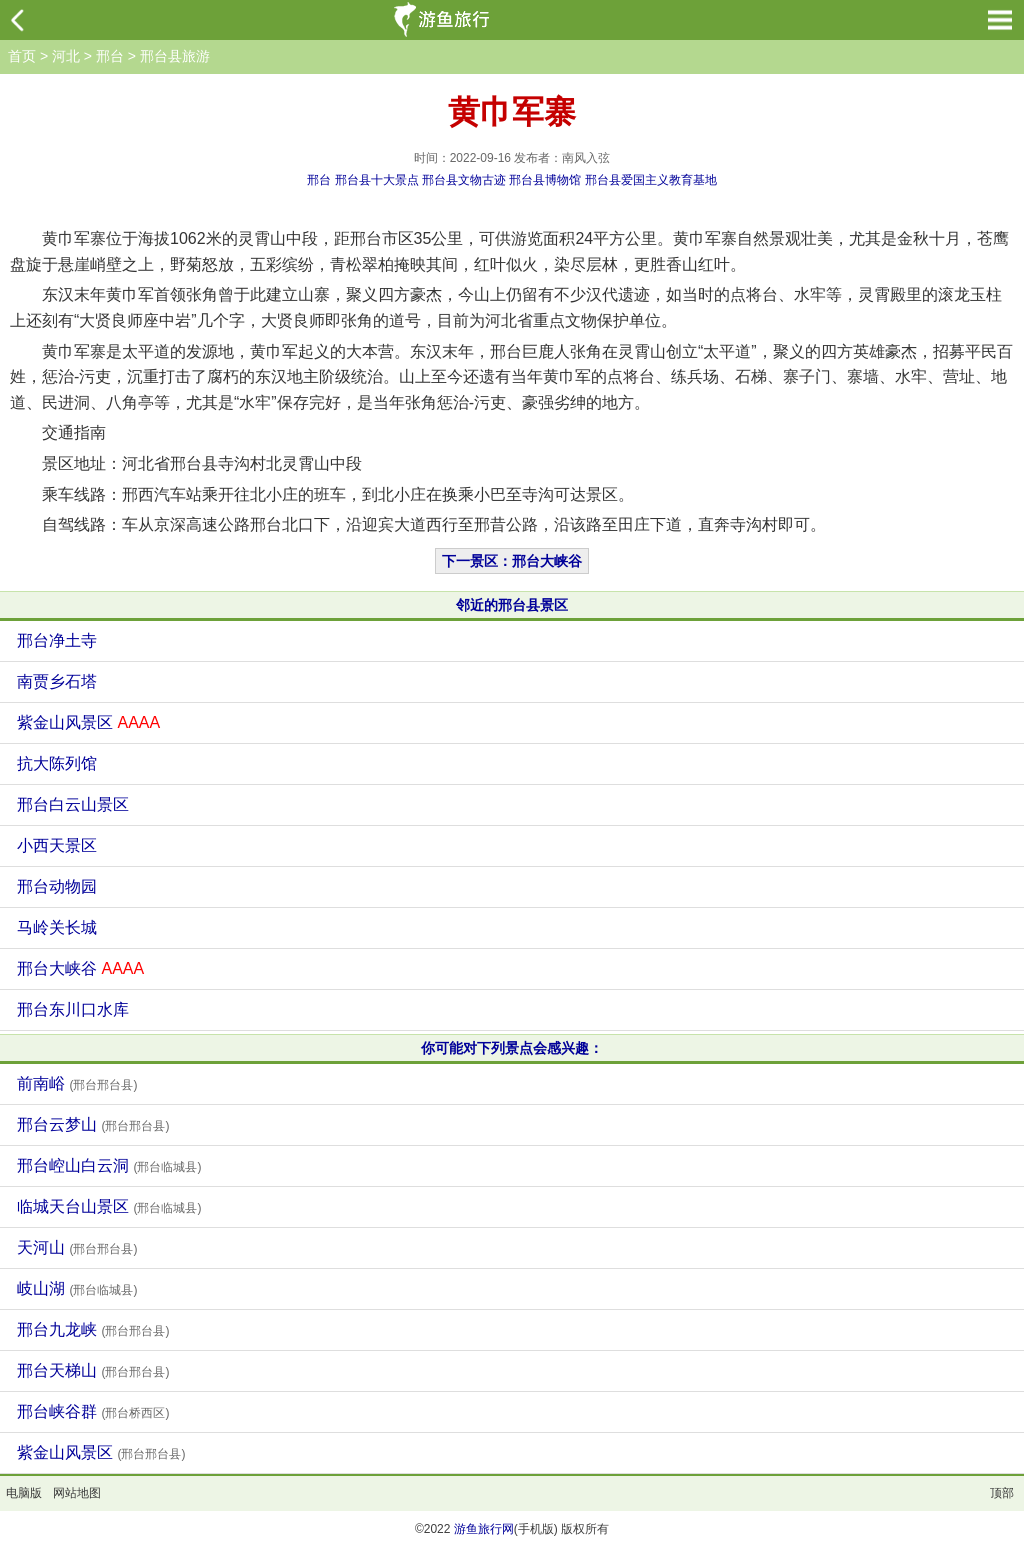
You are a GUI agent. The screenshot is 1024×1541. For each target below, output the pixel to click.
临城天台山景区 (109, 1206)
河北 (66, 56)
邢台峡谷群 (93, 1411)
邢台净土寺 (57, 640)
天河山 (77, 1247)
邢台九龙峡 (93, 1329)
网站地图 (77, 1493)
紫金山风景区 (88, 722)
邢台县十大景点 (377, 180)
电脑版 (24, 1493)
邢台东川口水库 (73, 1009)
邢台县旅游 (175, 56)
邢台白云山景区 (73, 804)
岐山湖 (77, 1288)
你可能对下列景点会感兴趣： (512, 1048)
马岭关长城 (57, 927)
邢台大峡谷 (80, 968)
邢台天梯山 (93, 1370)
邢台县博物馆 (545, 180)
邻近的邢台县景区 (512, 605)
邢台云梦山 (93, 1124)
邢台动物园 (57, 886)
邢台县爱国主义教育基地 (651, 180)
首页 (22, 56)
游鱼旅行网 (484, 1529)
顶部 (1002, 1493)
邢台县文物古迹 (464, 180)
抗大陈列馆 (57, 763)
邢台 (110, 56)
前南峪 (77, 1083)
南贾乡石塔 (57, 681)
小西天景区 (57, 845)
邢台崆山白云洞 (109, 1165)
